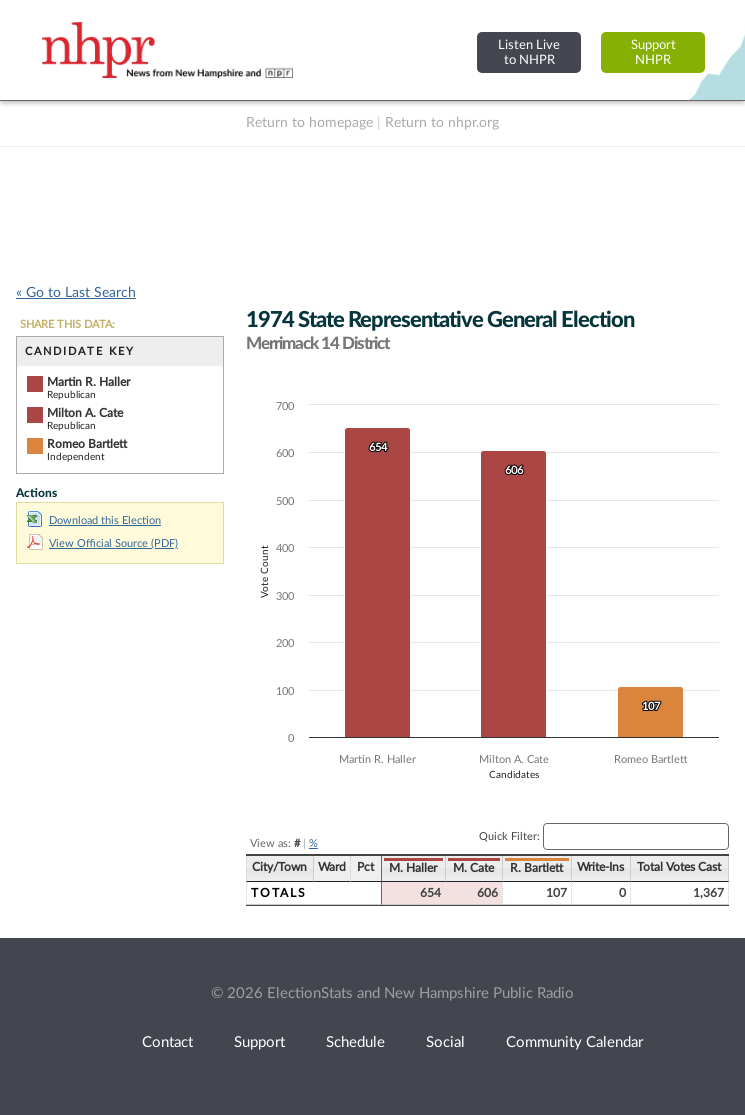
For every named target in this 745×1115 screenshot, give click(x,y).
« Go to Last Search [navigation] (76, 293)
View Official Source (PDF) (102, 543)
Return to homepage (309, 123)
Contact (167, 1042)
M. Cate (473, 868)
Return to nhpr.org (442, 123)
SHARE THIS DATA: (67, 324)
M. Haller (413, 868)
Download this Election (94, 520)
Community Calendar (574, 1042)
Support (259, 1042)
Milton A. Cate (85, 413)
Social (445, 1042)
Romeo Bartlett (87, 444)
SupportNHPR (653, 52)
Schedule (355, 1042)
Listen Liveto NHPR (529, 52)
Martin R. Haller (88, 382)
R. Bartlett (536, 868)
